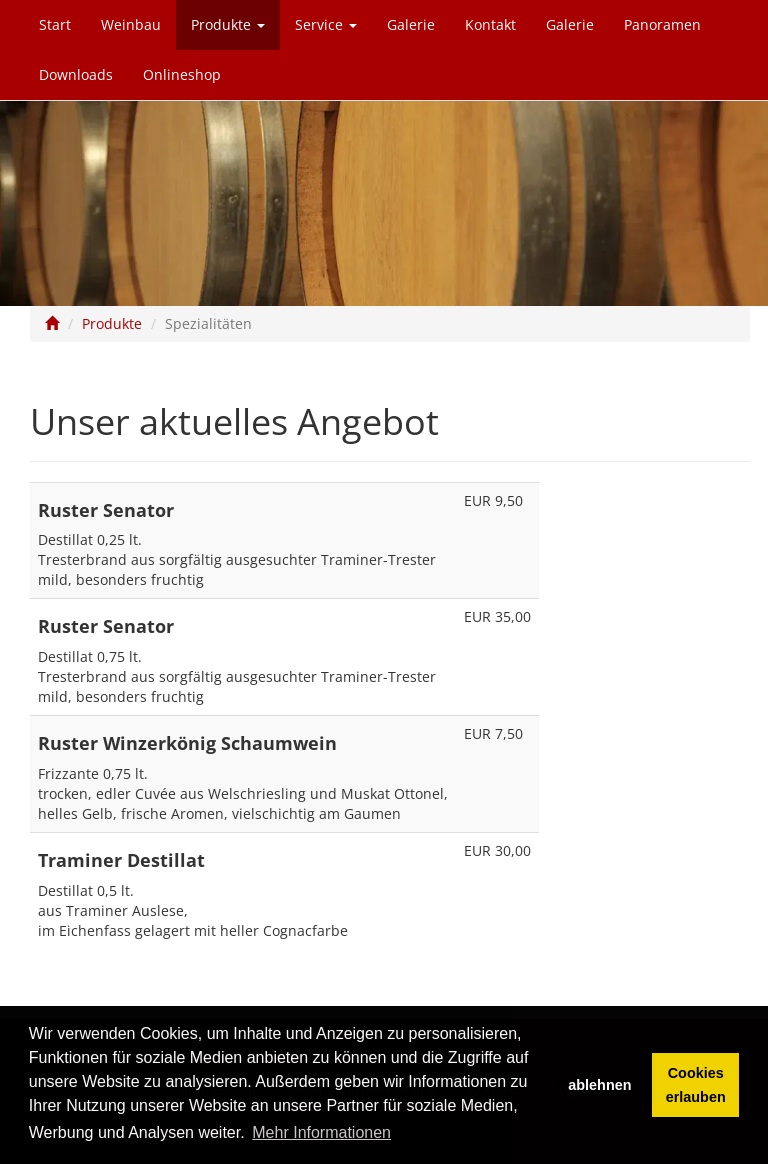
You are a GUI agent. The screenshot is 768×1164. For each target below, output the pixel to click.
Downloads (76, 74)
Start (55, 24)
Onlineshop (182, 74)
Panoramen (662, 24)
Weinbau (131, 24)
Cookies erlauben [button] (696, 1085)
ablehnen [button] (599, 1085)
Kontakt (490, 24)
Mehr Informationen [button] (321, 1132)
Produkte (228, 24)
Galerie (411, 24)
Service (326, 24)
